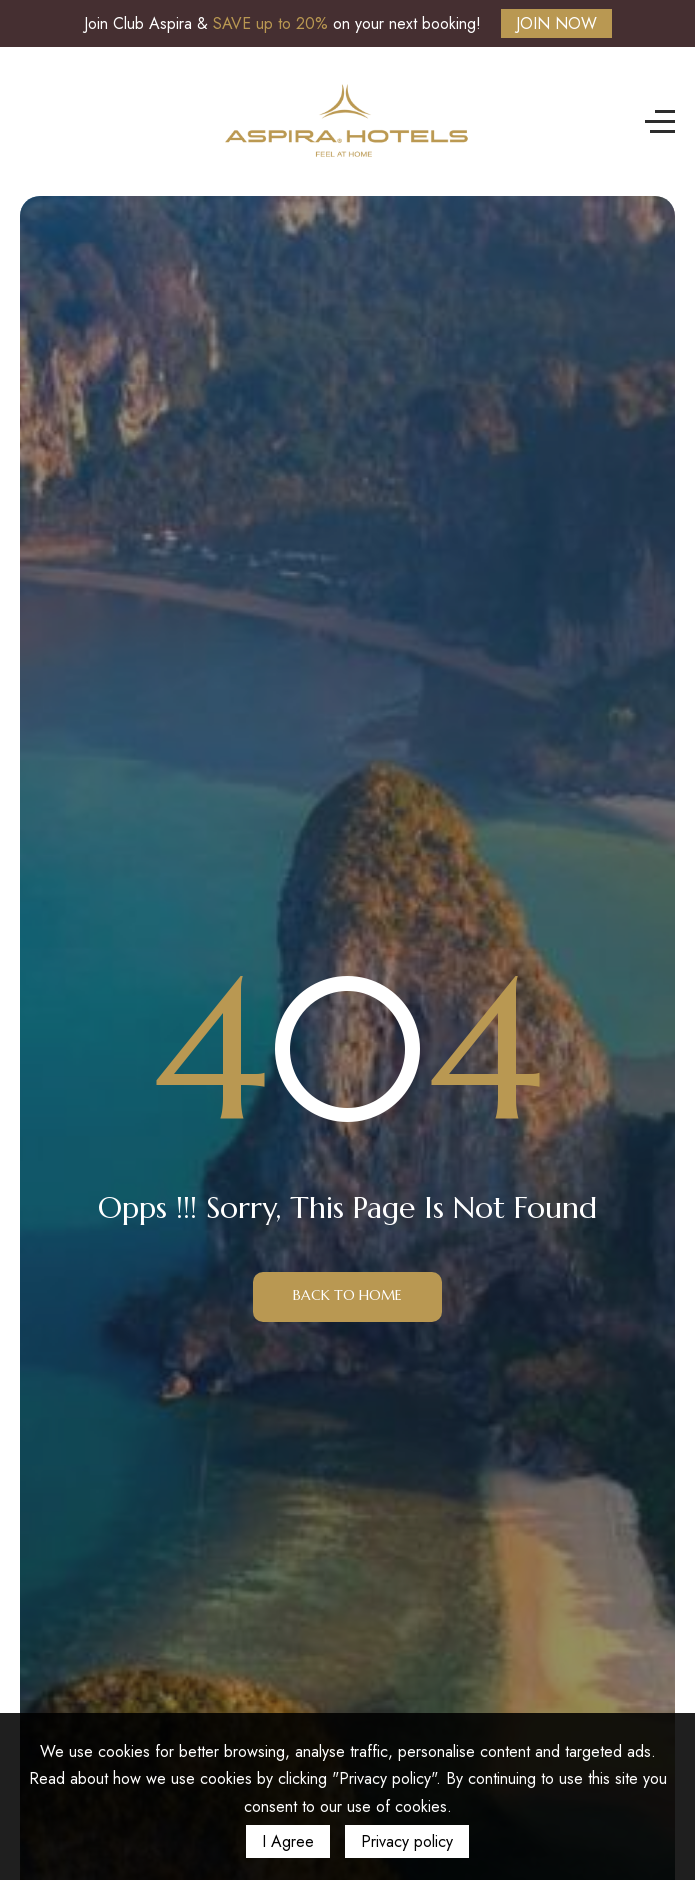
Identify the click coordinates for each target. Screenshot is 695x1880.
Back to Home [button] (347, 1295)
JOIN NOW (556, 23)
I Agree (288, 1841)
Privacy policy (407, 1841)
